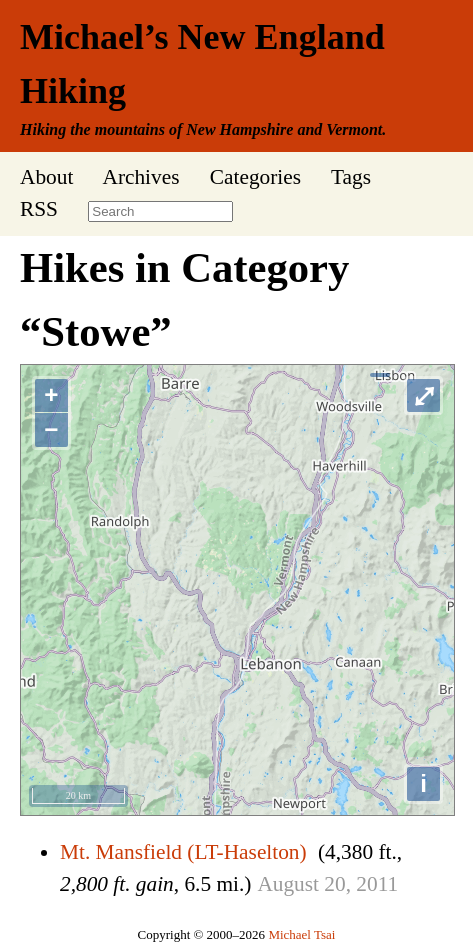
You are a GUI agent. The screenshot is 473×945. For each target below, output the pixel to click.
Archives (140, 177)
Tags (351, 177)
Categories (255, 177)
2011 (377, 884)
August (288, 884)
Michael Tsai (301, 934)
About (46, 177)
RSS (39, 209)
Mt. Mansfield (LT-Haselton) (183, 852)
